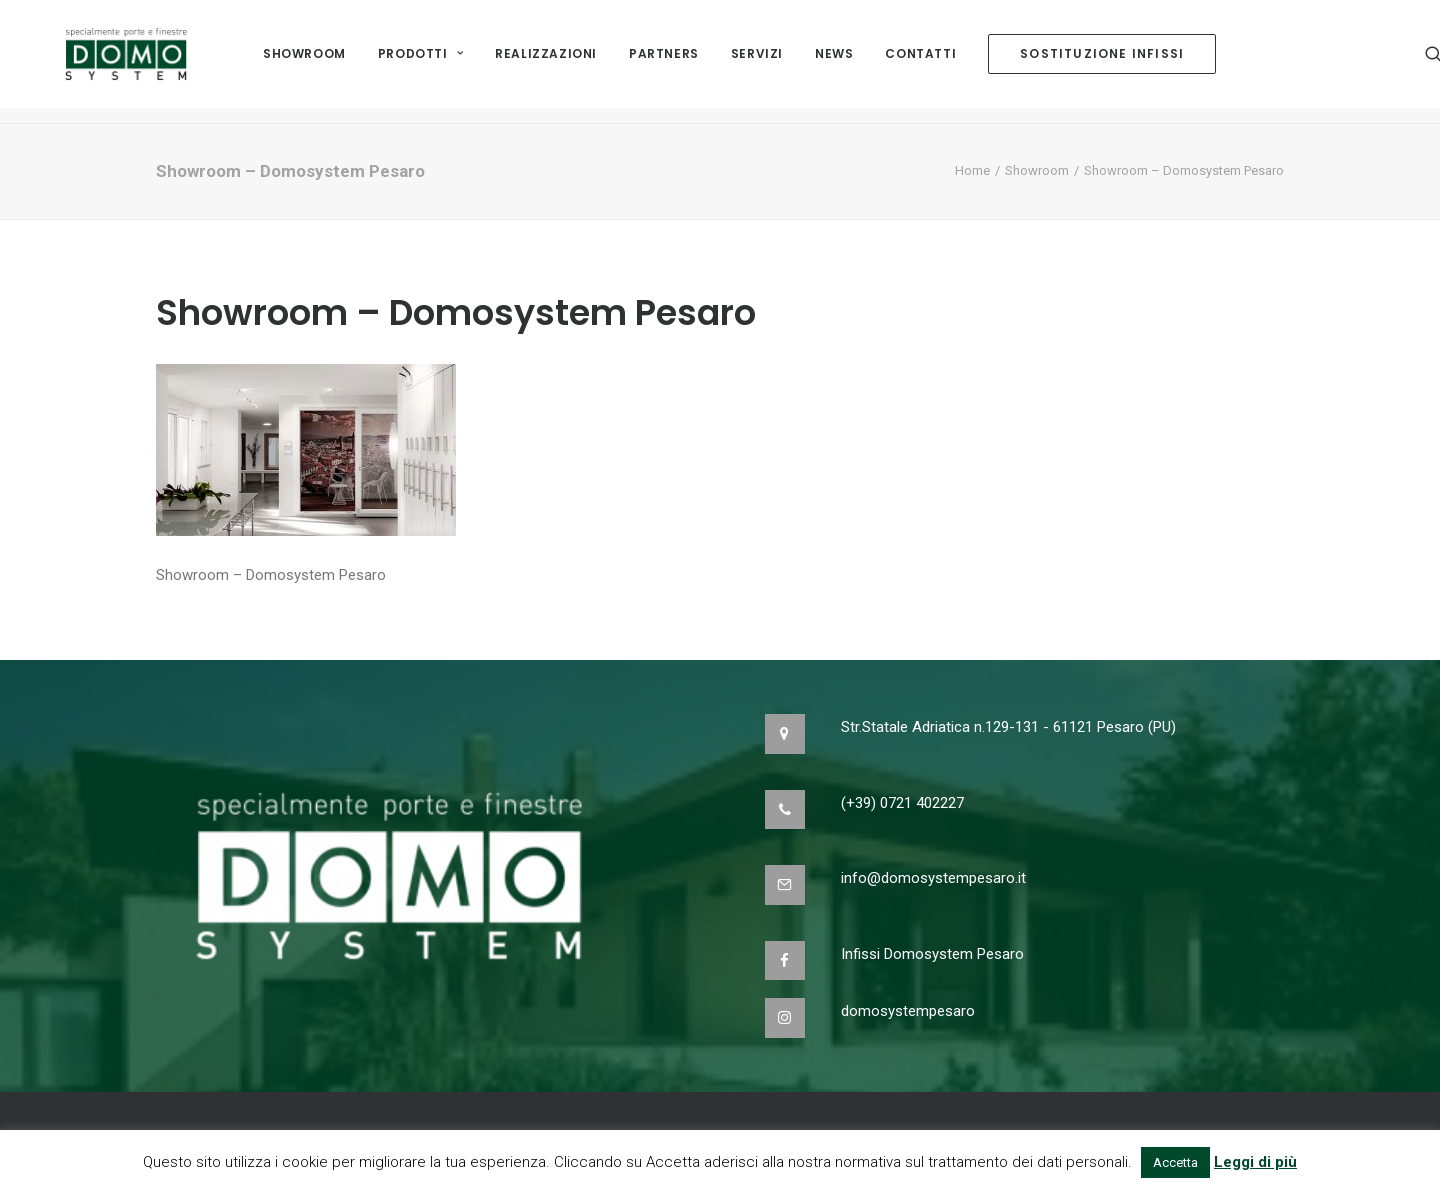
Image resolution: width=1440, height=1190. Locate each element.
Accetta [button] (1175, 1162)
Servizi (757, 61)
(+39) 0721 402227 (902, 803)
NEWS (834, 61)
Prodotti (420, 61)
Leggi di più (1255, 1162)
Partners (664, 61)
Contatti (920, 61)
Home (972, 170)
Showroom (304, 61)
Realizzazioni (546, 61)
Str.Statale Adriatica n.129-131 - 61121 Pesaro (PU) (1008, 727)
